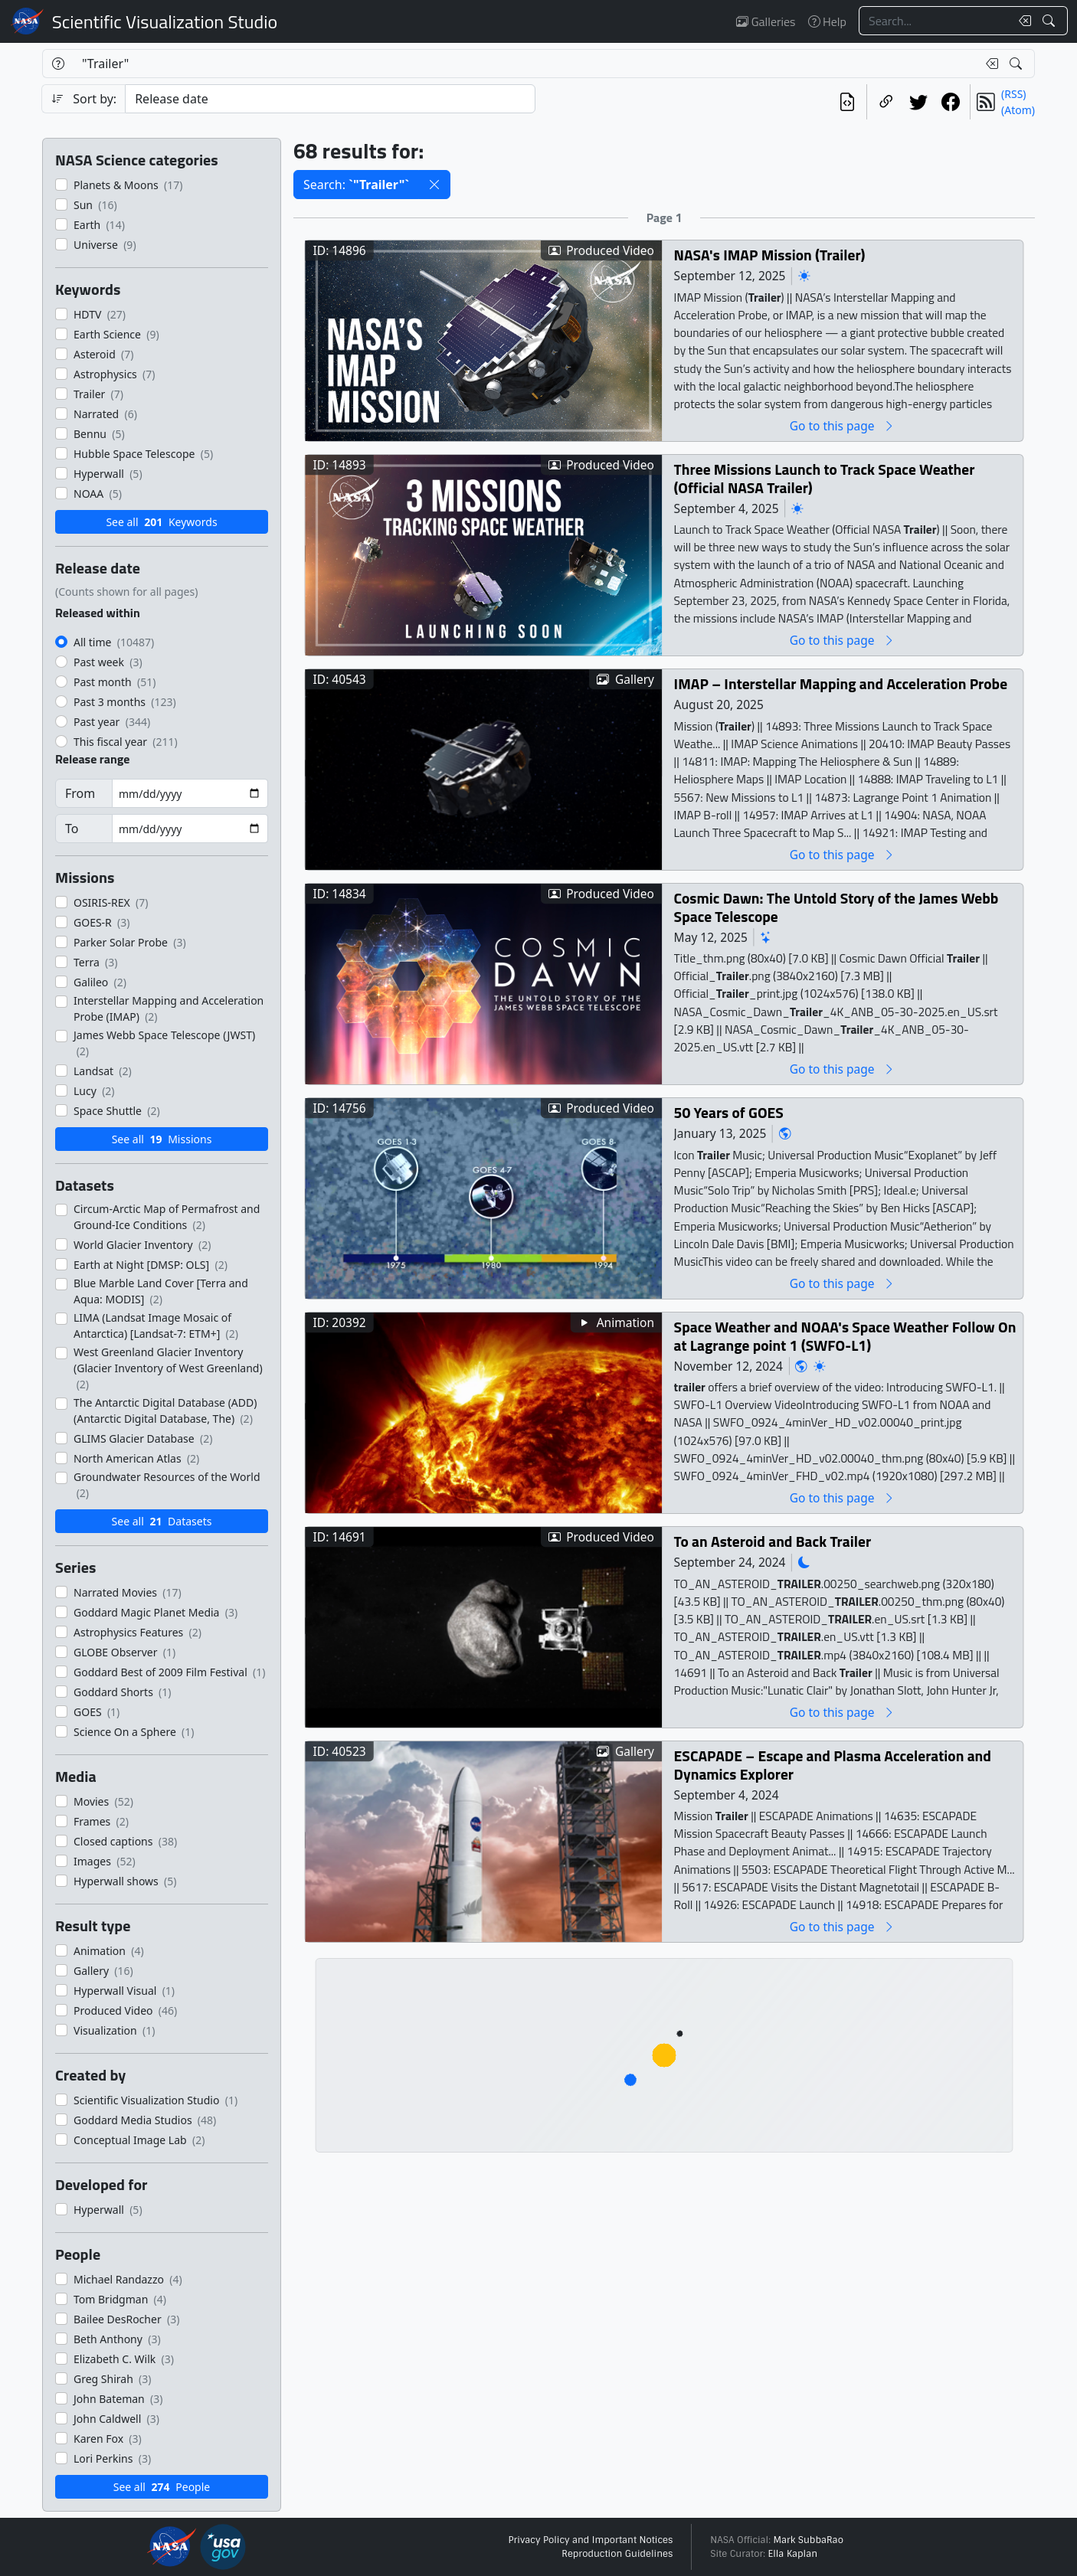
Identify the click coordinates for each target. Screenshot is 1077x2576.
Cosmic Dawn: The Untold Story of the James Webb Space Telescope (836, 907)
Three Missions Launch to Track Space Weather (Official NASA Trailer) (824, 478)
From (80, 793)
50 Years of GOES (729, 1112)
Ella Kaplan (793, 2554)
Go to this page (842, 425)
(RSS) (1013, 94)
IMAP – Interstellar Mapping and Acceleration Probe (840, 683)
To (71, 828)
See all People (161, 2487)
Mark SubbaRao (808, 2540)
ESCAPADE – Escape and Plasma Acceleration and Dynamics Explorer (832, 1765)
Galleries (765, 21)
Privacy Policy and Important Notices (590, 2540)
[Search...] (934, 20)
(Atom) (1018, 110)
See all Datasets (162, 1521)
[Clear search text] (1022, 20)
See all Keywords (161, 522)
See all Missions (162, 1139)
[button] (434, 184)
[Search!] (1050, 20)
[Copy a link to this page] (886, 101)
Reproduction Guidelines (617, 2554)
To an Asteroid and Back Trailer (773, 1541)
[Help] (58, 63)
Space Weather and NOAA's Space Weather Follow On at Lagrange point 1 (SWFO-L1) (845, 1336)
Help (827, 21)
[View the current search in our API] (847, 101)
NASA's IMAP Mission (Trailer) (770, 254)
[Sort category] (330, 98)
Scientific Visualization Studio (164, 21)
